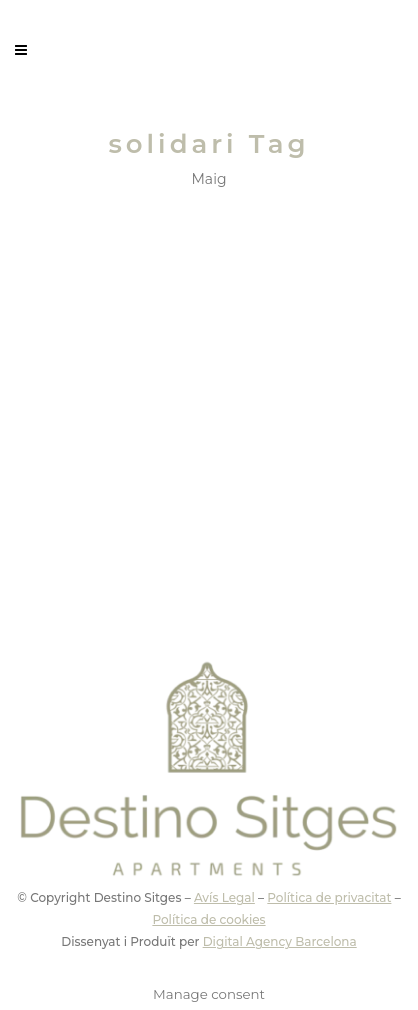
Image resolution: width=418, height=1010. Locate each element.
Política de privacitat (329, 897)
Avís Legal (224, 897)
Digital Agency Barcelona (280, 941)
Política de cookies (208, 919)
